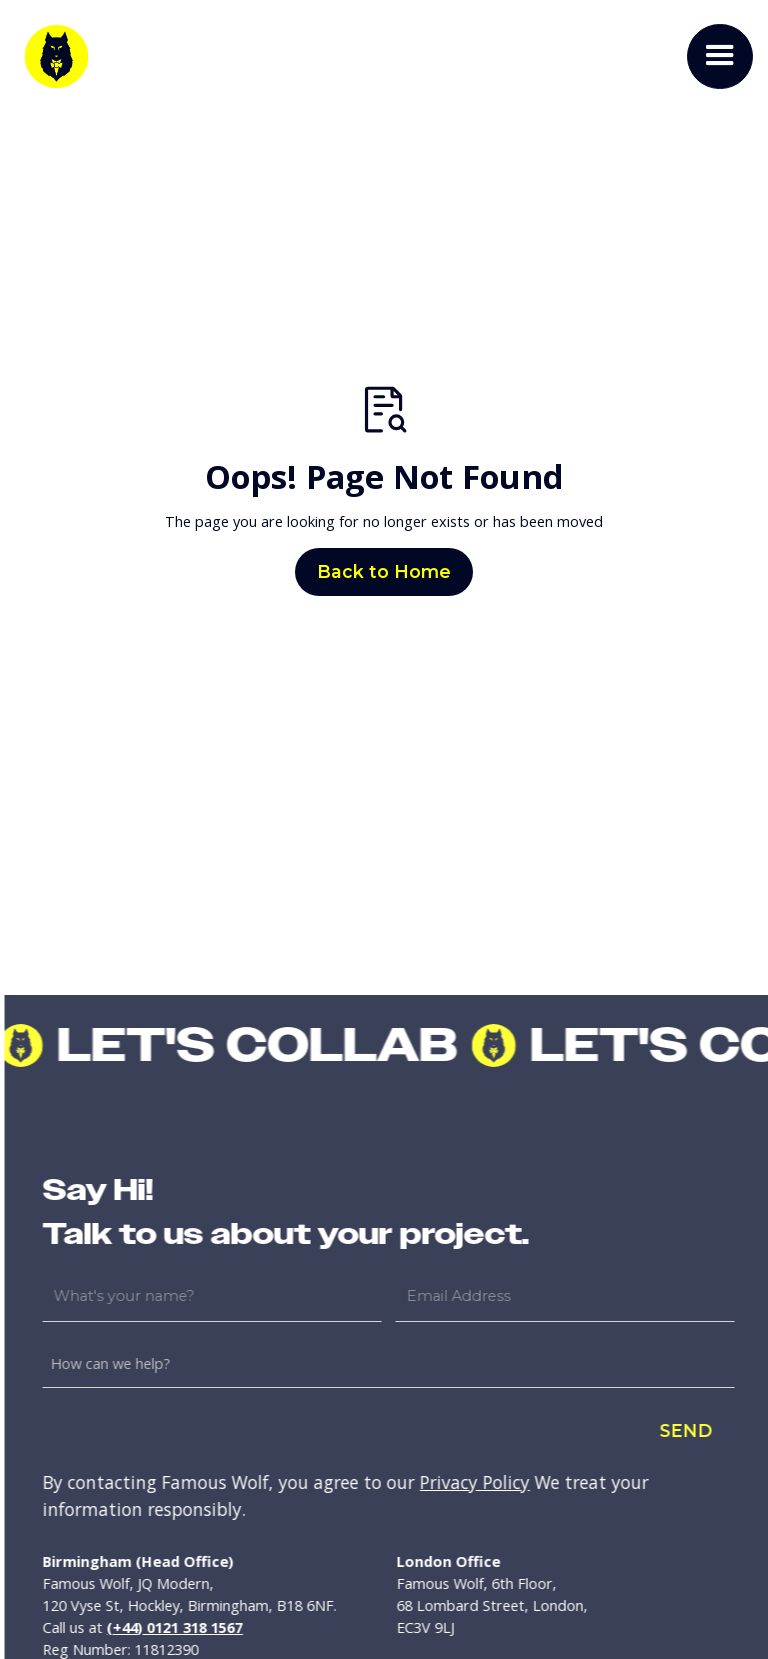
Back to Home (384, 571)
